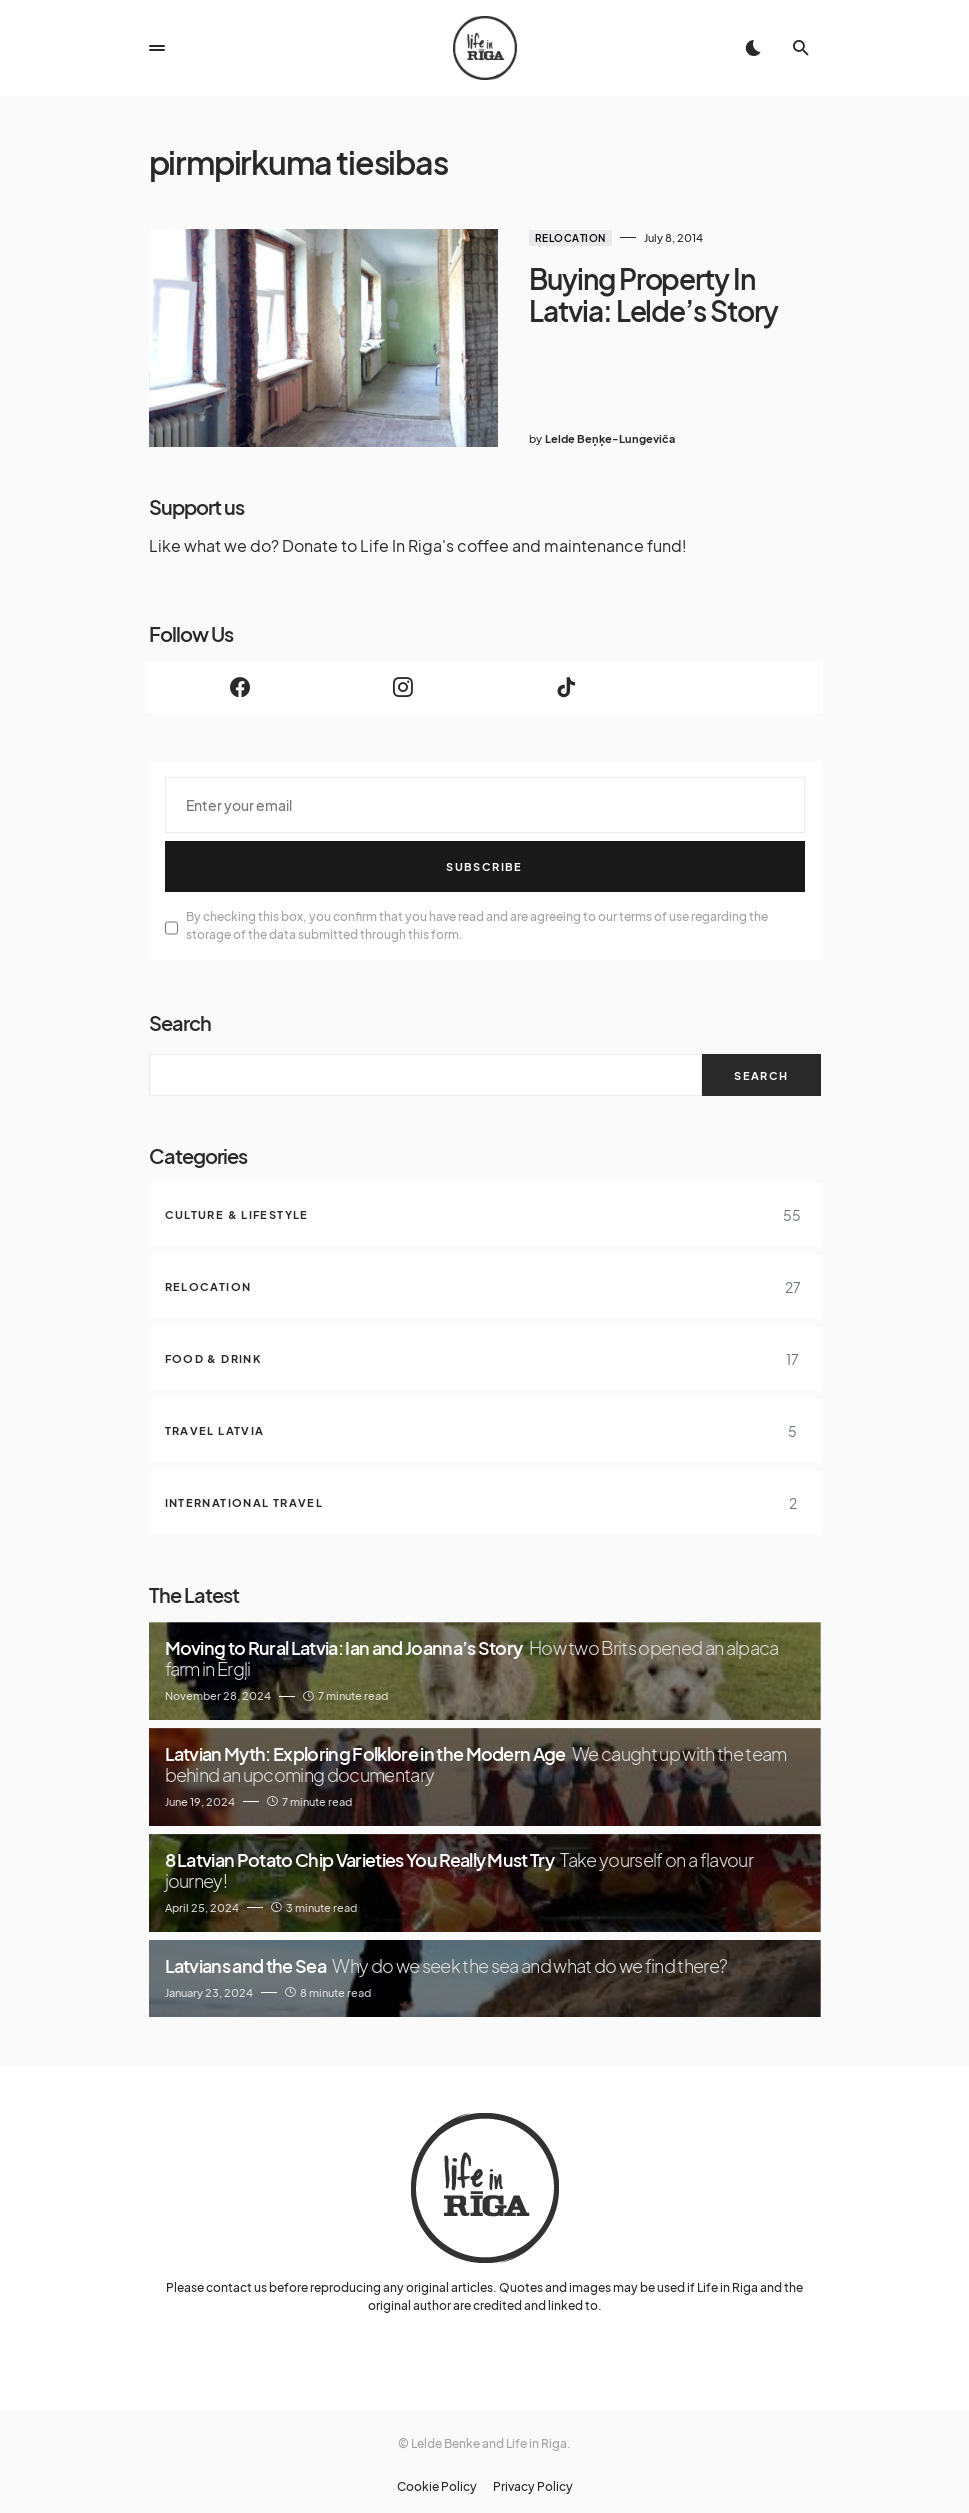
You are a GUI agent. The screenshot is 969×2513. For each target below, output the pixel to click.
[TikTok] (566, 679)
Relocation (558, 238)
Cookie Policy (437, 2479)
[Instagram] (403, 679)
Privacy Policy (533, 2479)
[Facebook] (240, 679)
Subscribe (484, 858)
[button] (157, 48)
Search (180, 1014)
